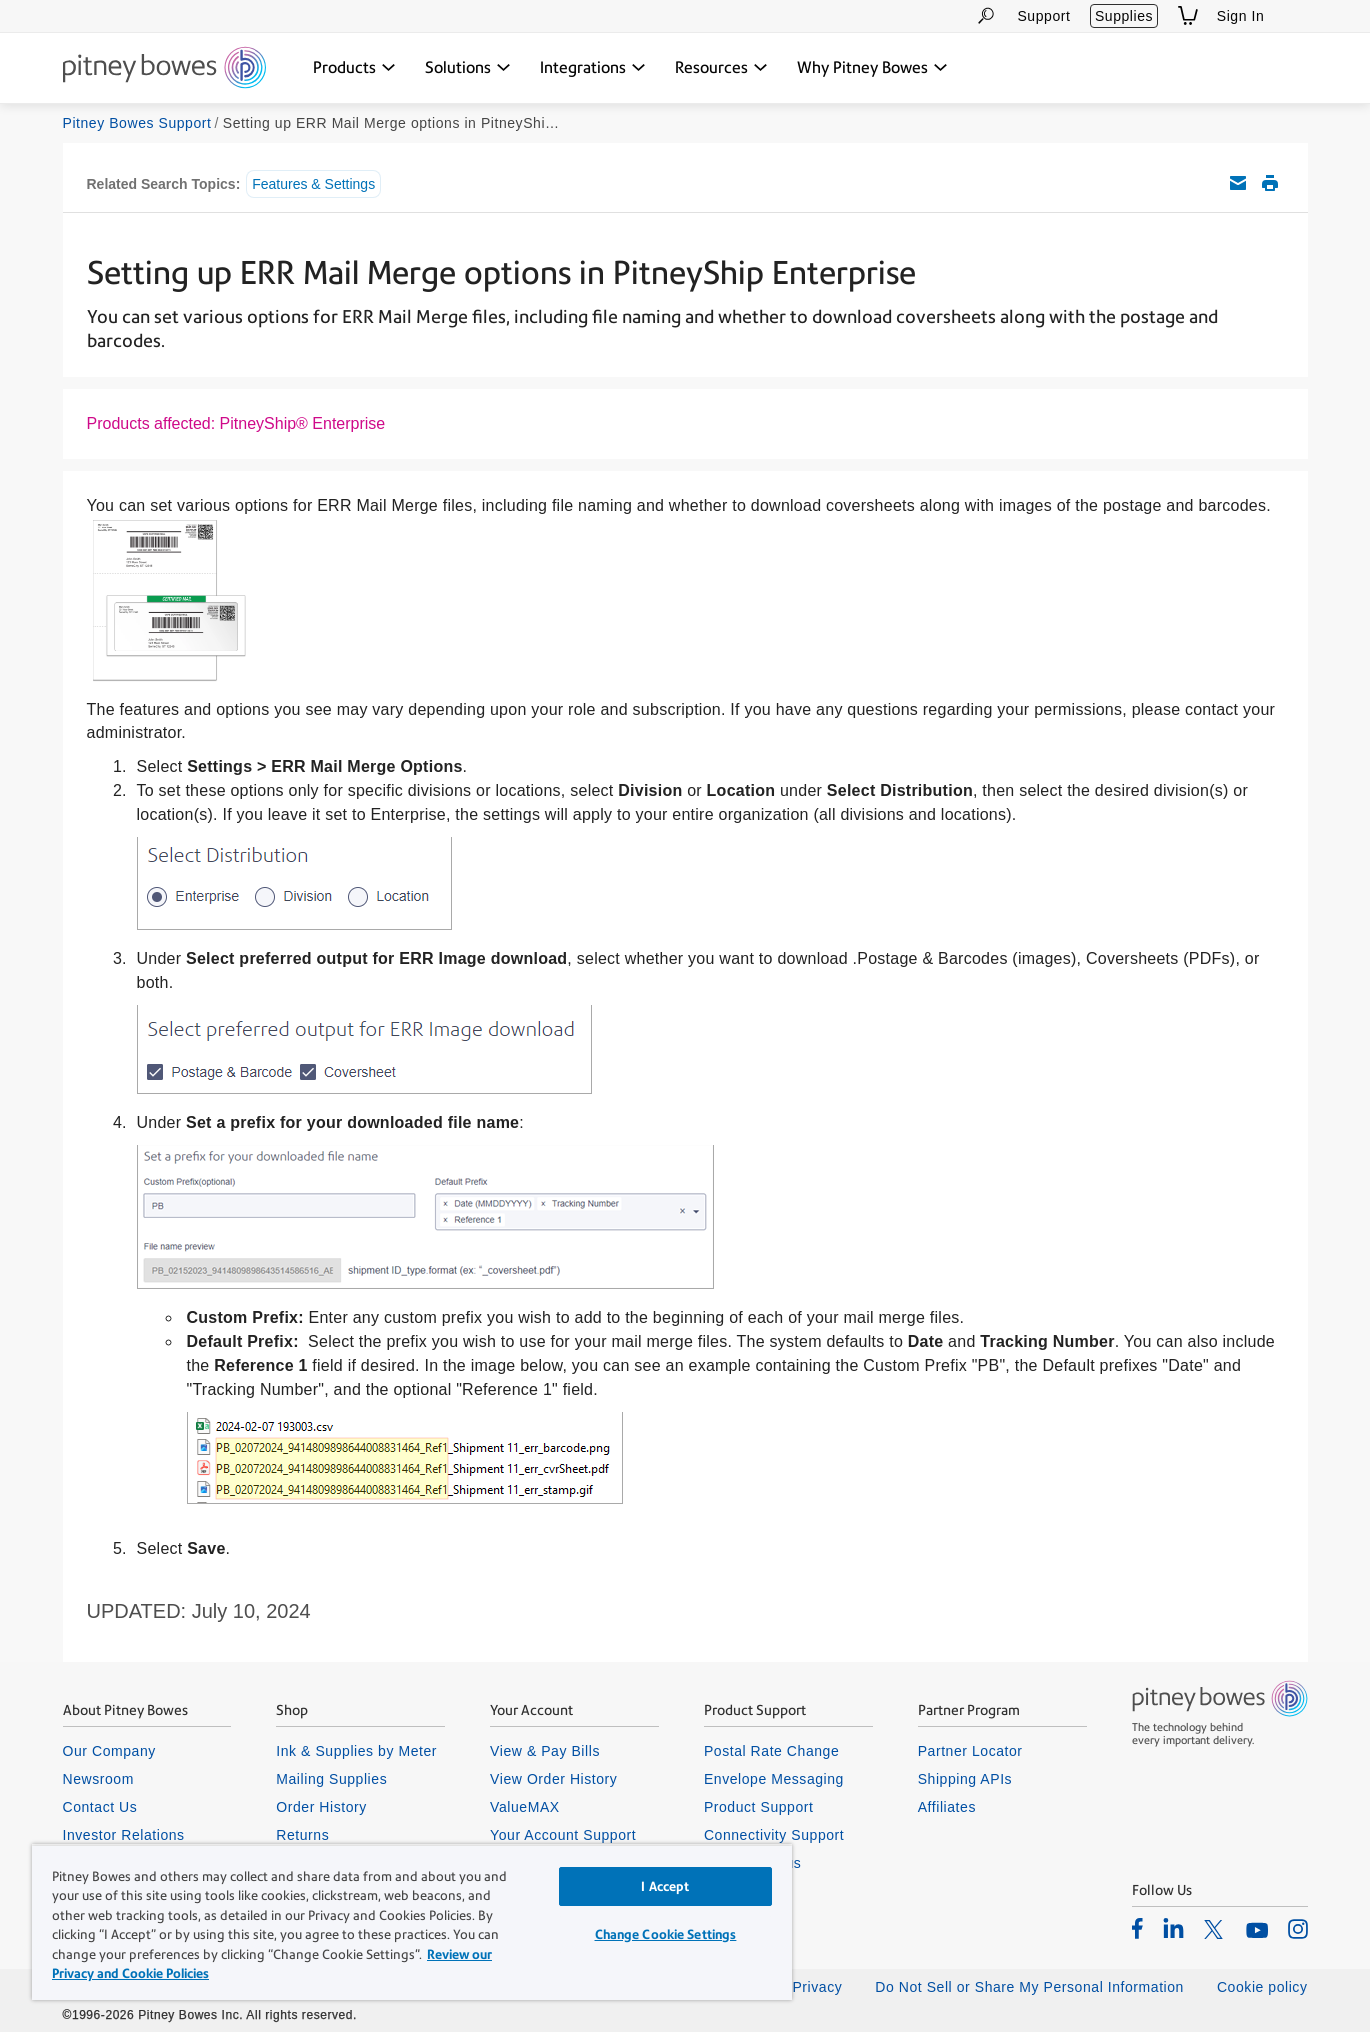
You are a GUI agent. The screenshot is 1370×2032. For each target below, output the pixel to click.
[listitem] (1137, 1928)
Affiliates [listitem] (947, 1807)
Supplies (1124, 16)
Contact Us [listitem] (100, 1807)
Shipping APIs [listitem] (965, 1779)
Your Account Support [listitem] (563, 1835)
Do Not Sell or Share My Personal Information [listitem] (1029, 1987)
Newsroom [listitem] (98, 1779)
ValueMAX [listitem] (525, 1807)
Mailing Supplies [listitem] (331, 1779)
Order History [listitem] (321, 1807)
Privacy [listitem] (817, 1987)
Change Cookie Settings (666, 1934)
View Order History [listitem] (553, 1779)
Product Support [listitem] (759, 1807)
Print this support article (1270, 183)
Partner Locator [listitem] (970, 1751)
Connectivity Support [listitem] (774, 1835)
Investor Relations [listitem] (124, 1835)
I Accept (665, 1886)
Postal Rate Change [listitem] (771, 1751)
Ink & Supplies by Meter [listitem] (356, 1751)
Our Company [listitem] (109, 1751)
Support (1043, 16)
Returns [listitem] (302, 1835)
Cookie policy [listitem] (1262, 1987)
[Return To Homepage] (164, 69)
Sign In (1241, 16)
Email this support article (1238, 183)
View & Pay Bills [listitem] (545, 1751)
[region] (412, 1922)
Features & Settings (313, 184)
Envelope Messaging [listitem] (774, 1779)
